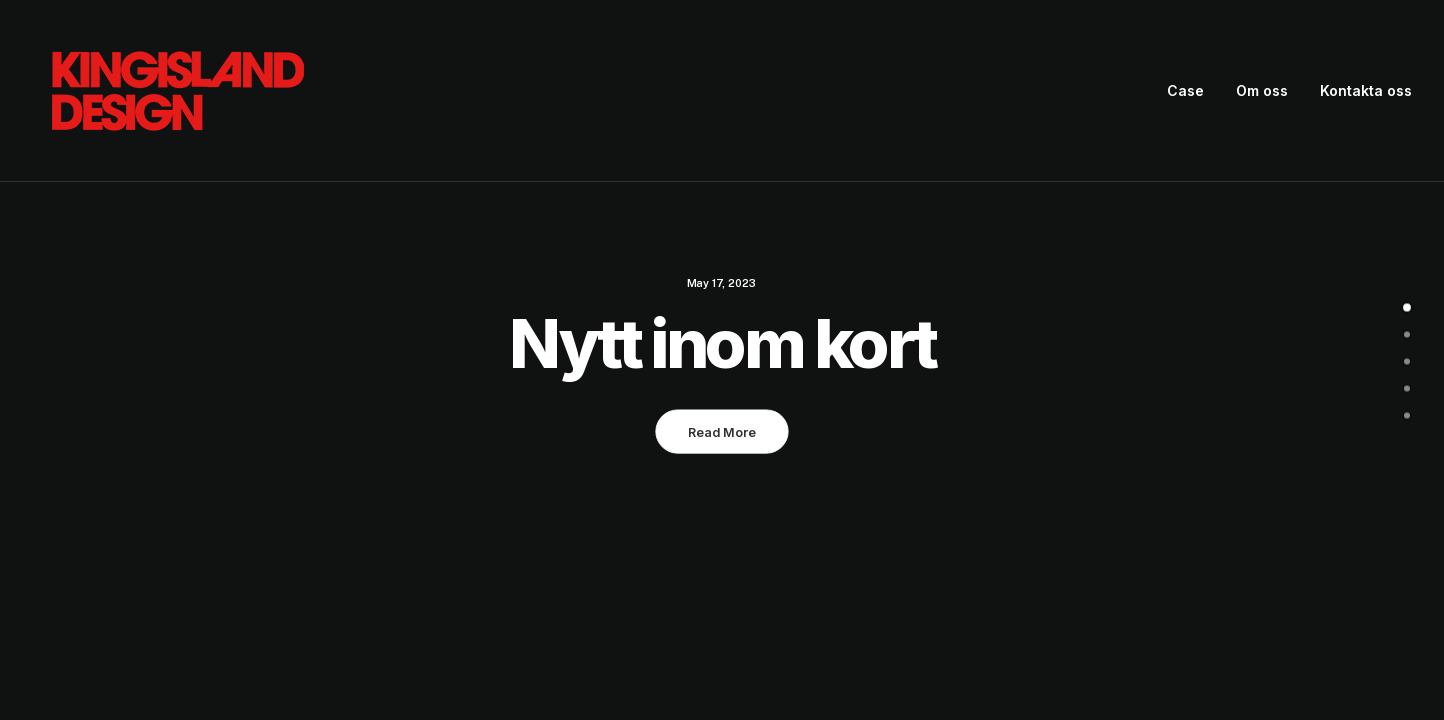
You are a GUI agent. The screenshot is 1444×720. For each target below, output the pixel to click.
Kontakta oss (1366, 90)
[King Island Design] (180, 91)
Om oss (1262, 90)
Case (1185, 90)
